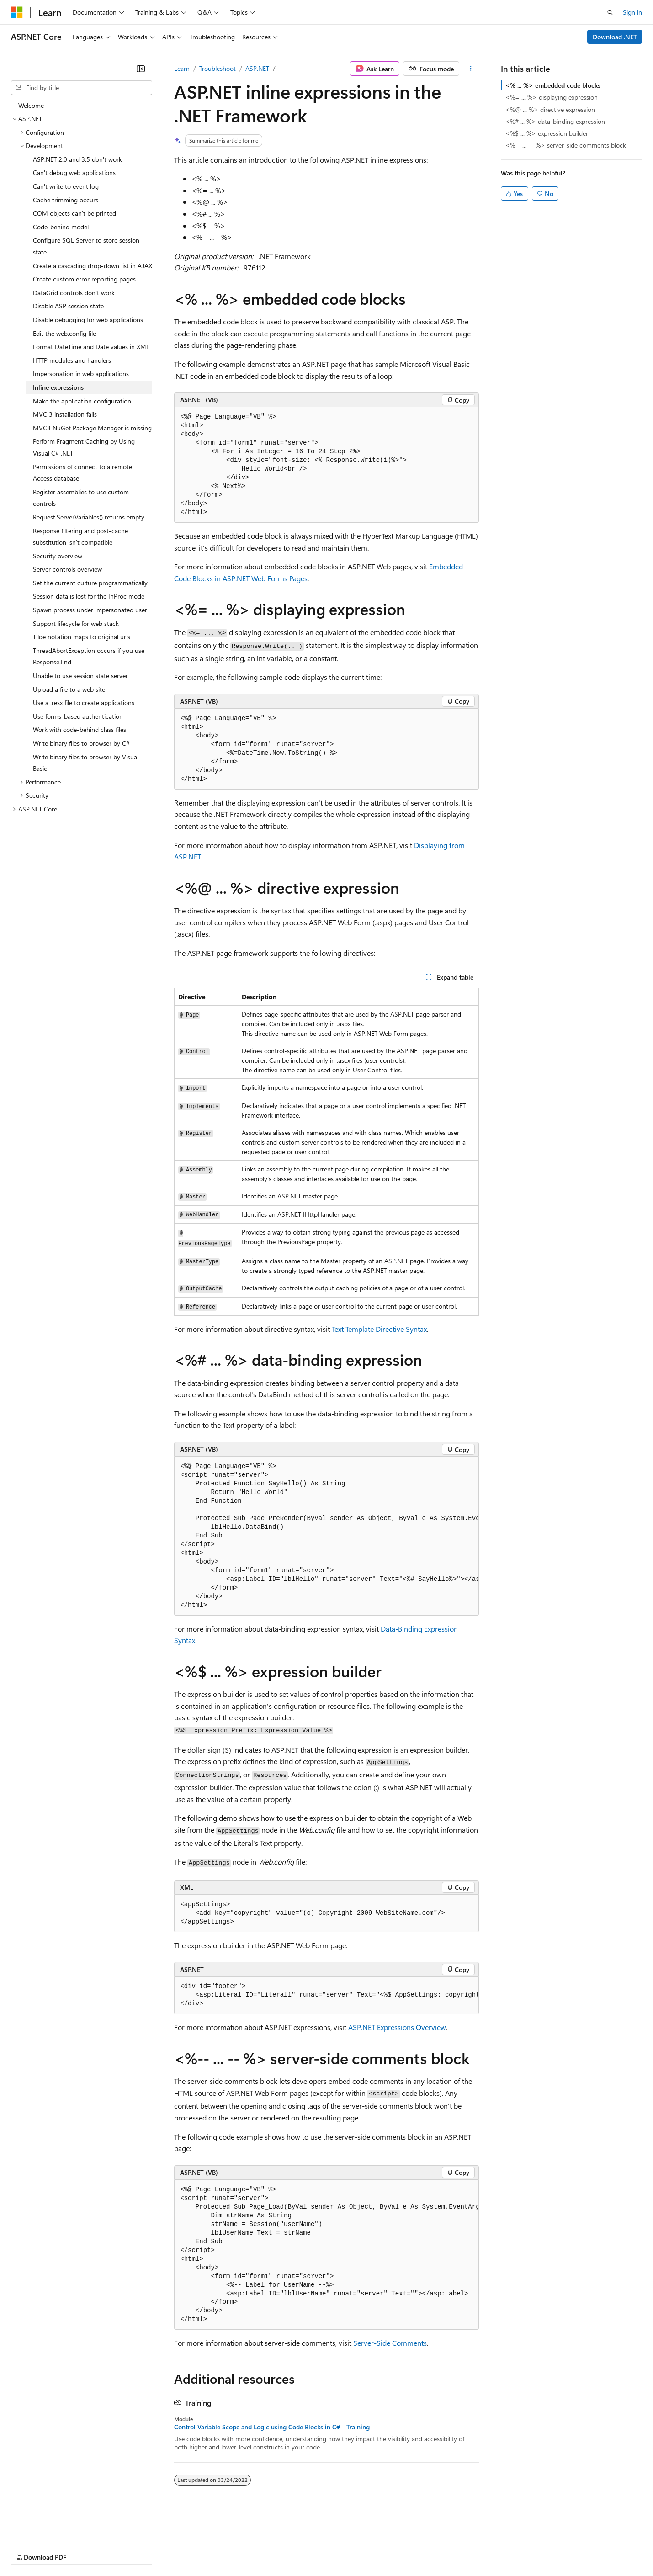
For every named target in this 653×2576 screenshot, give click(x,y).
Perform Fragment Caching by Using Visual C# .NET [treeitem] (84, 447)
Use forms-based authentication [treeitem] (78, 716)
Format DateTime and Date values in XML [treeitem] (91, 346)
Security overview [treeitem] (57, 555)
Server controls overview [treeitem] (67, 569)
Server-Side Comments (390, 2343)
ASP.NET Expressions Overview (397, 2027)
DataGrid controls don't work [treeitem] (74, 292)
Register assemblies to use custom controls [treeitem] (81, 498)
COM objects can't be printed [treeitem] (74, 213)
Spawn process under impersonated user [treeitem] (90, 609)
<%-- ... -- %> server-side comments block (565, 145)
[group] (326, 1536)
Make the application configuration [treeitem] (82, 401)
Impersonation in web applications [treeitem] (81, 373)
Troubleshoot (217, 68)
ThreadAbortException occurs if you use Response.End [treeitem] (88, 656)
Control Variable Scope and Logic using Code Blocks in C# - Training (272, 2427)
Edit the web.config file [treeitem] (64, 333)
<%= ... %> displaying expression (551, 97)
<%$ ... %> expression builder (546, 133)
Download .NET (615, 36)
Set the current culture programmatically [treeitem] (90, 582)
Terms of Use (334, 2548)
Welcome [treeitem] (31, 105)
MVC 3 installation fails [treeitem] (65, 414)
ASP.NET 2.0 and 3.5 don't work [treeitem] (77, 159)
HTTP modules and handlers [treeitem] (72, 360)
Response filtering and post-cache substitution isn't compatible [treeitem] (80, 536)
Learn (182, 68)
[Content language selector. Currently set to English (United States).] (53, 2526)
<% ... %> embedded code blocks (552, 85)
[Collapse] (140, 68)
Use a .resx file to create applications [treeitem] (83, 702)
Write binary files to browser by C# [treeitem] (81, 743)
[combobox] (81, 87)
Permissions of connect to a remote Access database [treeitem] (82, 472)
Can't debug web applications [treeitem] (74, 172)
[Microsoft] (17, 12)
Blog (124, 2548)
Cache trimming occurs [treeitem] (65, 200)
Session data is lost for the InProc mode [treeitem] (88, 596)
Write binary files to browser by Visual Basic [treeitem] (85, 763)
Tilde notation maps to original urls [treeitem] (81, 636)
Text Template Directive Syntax (379, 1329)
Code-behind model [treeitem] (61, 227)
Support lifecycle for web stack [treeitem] (76, 623)
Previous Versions (82, 2548)
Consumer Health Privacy (262, 2548)
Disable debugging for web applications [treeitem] (88, 319)
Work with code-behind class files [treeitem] (79, 729)
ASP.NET (257, 68)
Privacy (200, 2548)
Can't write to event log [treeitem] (66, 186)
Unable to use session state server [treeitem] (80, 675)
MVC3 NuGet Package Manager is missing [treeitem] (92, 428)
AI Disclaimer (29, 2548)
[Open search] (610, 12)
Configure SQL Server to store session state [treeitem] (86, 246)
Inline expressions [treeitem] (58, 387)
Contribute (164, 2548)
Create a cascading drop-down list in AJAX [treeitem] (92, 265)
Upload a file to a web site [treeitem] (69, 689)
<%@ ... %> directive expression (550, 109)
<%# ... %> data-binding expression (555, 121)
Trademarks (379, 2548)
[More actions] (471, 68)
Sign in (632, 12)
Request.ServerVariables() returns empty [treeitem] (88, 517)
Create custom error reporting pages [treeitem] (84, 279)
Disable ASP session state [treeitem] (68, 306)
